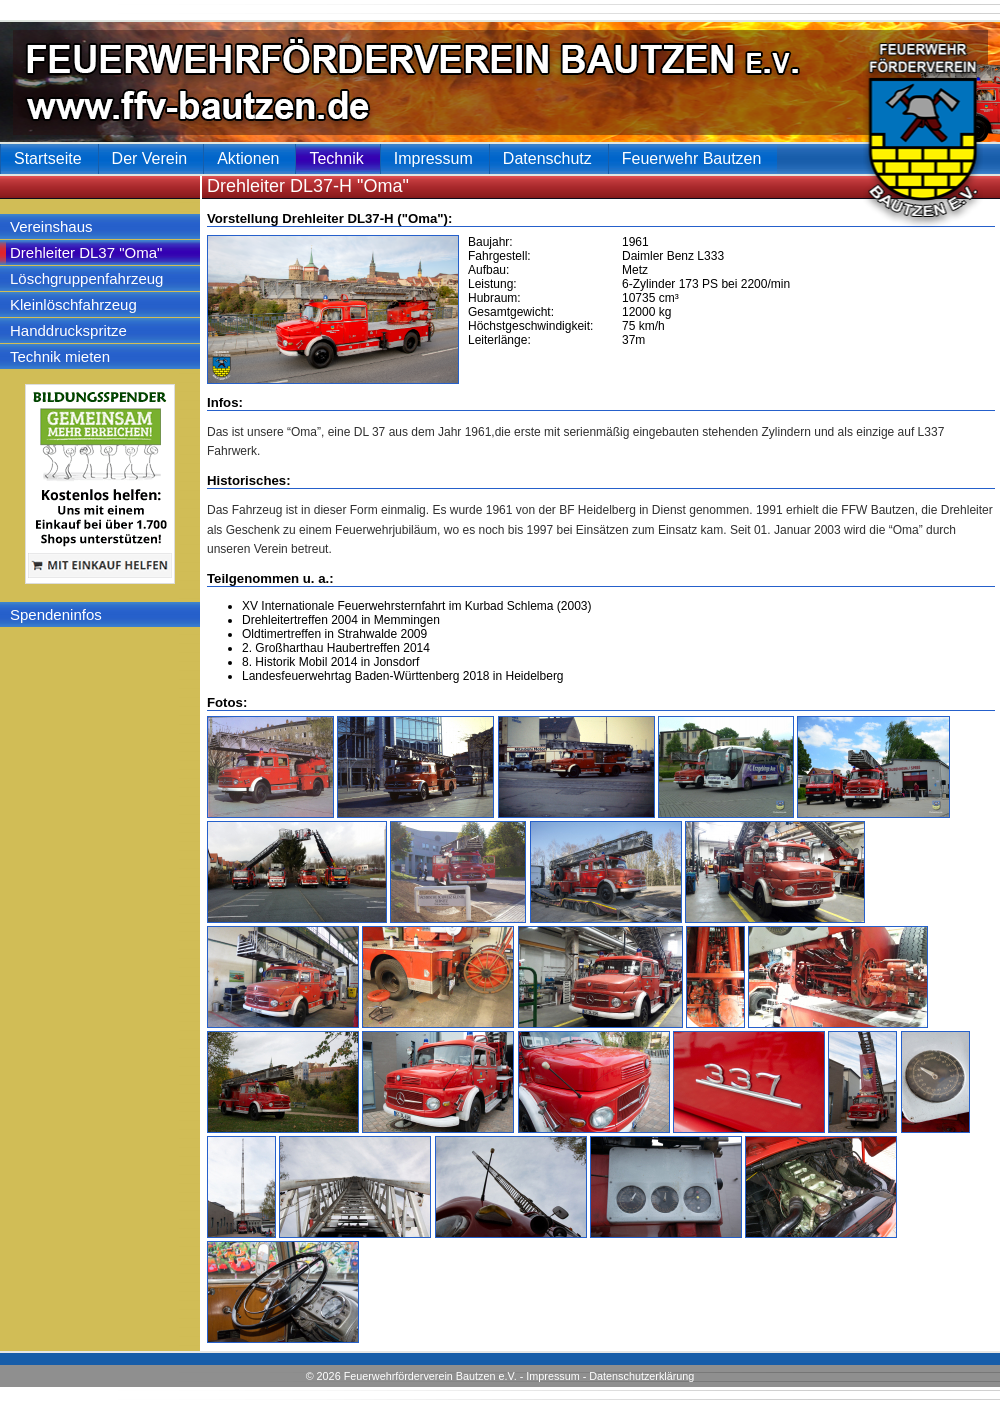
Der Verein (150, 158)
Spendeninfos (56, 614)
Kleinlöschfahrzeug (73, 304)
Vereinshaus (51, 226)
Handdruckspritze (68, 330)
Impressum (552, 1376)
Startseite (48, 158)
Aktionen (248, 158)
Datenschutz (547, 158)
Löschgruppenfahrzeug (86, 278)
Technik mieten (60, 356)
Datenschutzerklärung (641, 1376)
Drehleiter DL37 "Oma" (86, 252)
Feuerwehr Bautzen (692, 158)
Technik (336, 158)
